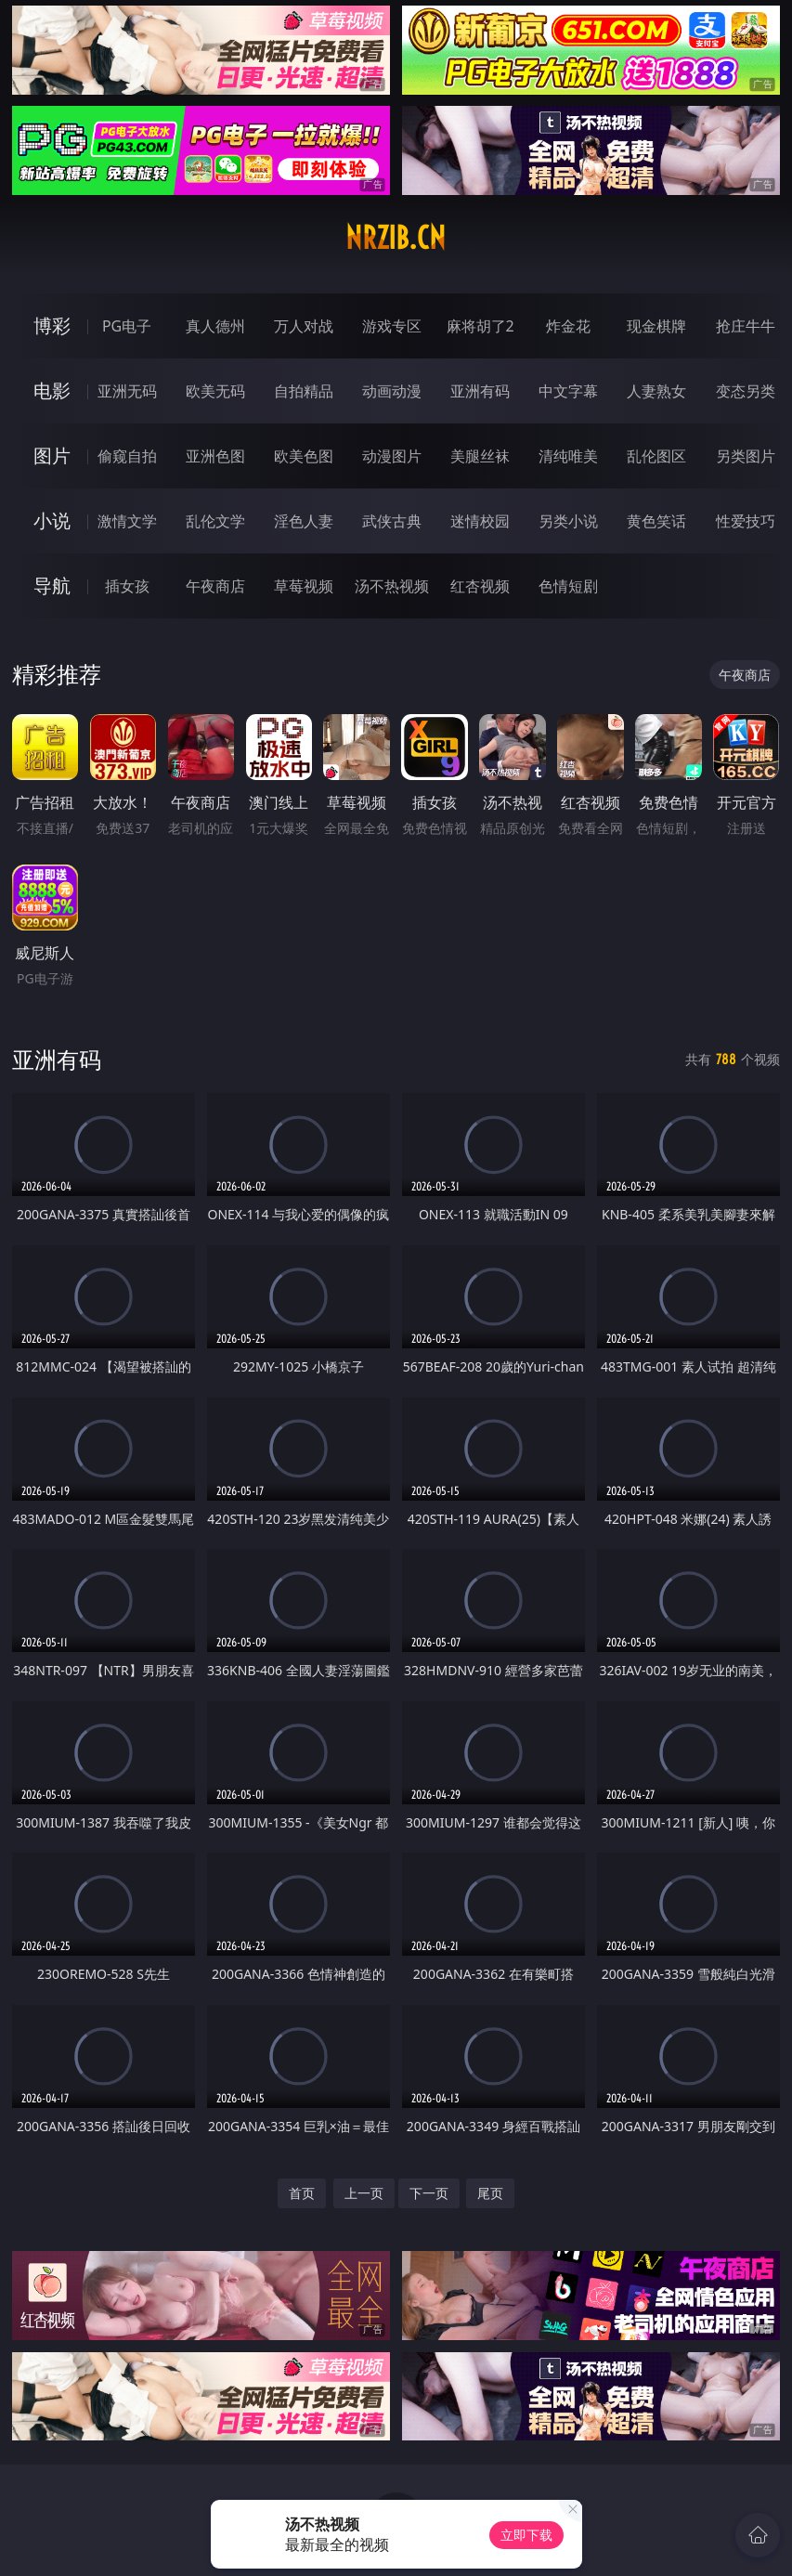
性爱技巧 (745, 521)
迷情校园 (480, 521)
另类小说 (568, 521)
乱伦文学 (215, 521)
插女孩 (127, 586)
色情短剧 (568, 586)
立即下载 (526, 2534)
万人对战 (303, 326)
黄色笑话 (656, 521)
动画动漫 (392, 391)
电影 (52, 390)
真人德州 (215, 326)
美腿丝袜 (480, 456)
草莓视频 (303, 586)
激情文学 (127, 521)
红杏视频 (480, 586)
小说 (52, 520)
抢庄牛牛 (745, 326)
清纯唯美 (568, 456)
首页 (302, 2193)
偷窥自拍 (127, 456)
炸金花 (568, 326)
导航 (52, 585)
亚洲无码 (127, 391)
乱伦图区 (656, 456)
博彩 (52, 325)
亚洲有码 (480, 391)
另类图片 (745, 456)
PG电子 (126, 326)
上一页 (363, 2193)
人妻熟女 (656, 391)
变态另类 (745, 391)
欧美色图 (303, 456)
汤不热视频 (392, 586)
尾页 (490, 2193)
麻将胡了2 (480, 326)
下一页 (428, 2193)
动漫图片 (392, 456)
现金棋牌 (656, 326)
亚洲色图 (215, 456)
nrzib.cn (395, 237)
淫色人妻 (303, 521)
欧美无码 (215, 391)
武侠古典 (392, 521)
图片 (52, 455)
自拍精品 (303, 391)
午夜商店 (215, 586)
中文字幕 (568, 391)
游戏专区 (392, 326)
